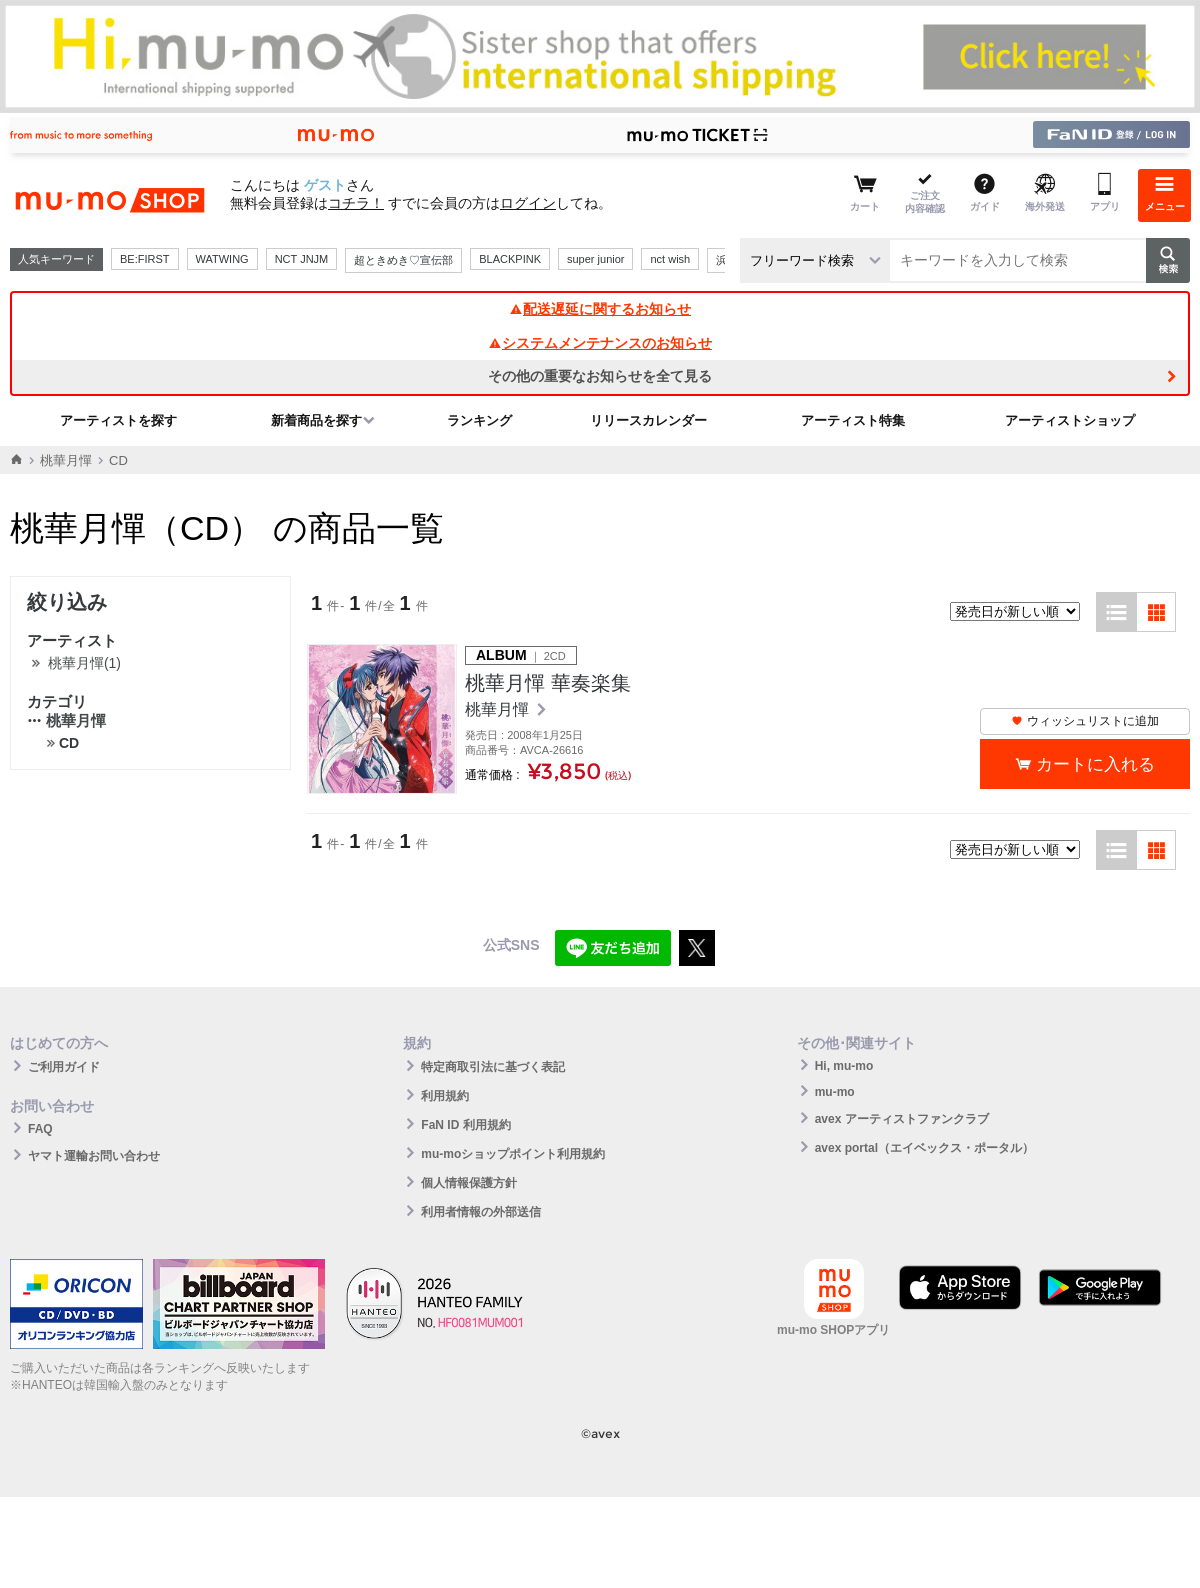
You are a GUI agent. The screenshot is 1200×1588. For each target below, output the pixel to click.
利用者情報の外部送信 (481, 1212)
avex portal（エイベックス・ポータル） (924, 1148)
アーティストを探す (118, 420)
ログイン (528, 203)
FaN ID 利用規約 (465, 1125)
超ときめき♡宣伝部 (403, 260)
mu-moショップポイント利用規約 (513, 1154)
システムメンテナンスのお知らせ (600, 343)
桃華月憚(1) (84, 663)
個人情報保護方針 (469, 1183)
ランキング (479, 420)
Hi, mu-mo (844, 1066)
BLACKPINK (510, 259)
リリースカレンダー (648, 420)
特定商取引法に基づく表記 (493, 1067)
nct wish (670, 259)
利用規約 (445, 1096)
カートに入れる (1095, 764)
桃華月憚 (66, 460)
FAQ (40, 1129)
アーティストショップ (1070, 420)
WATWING (222, 259)
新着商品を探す (316, 420)
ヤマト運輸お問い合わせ (94, 1156)
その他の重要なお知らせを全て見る (600, 376)
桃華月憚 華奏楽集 (548, 683)
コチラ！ (356, 203)
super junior (595, 259)
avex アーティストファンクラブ (902, 1119)
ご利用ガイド (64, 1067)
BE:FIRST (145, 259)
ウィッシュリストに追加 (1085, 721)
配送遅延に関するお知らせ (600, 309)
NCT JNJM (302, 259)
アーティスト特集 (853, 420)
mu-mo (835, 1092)
